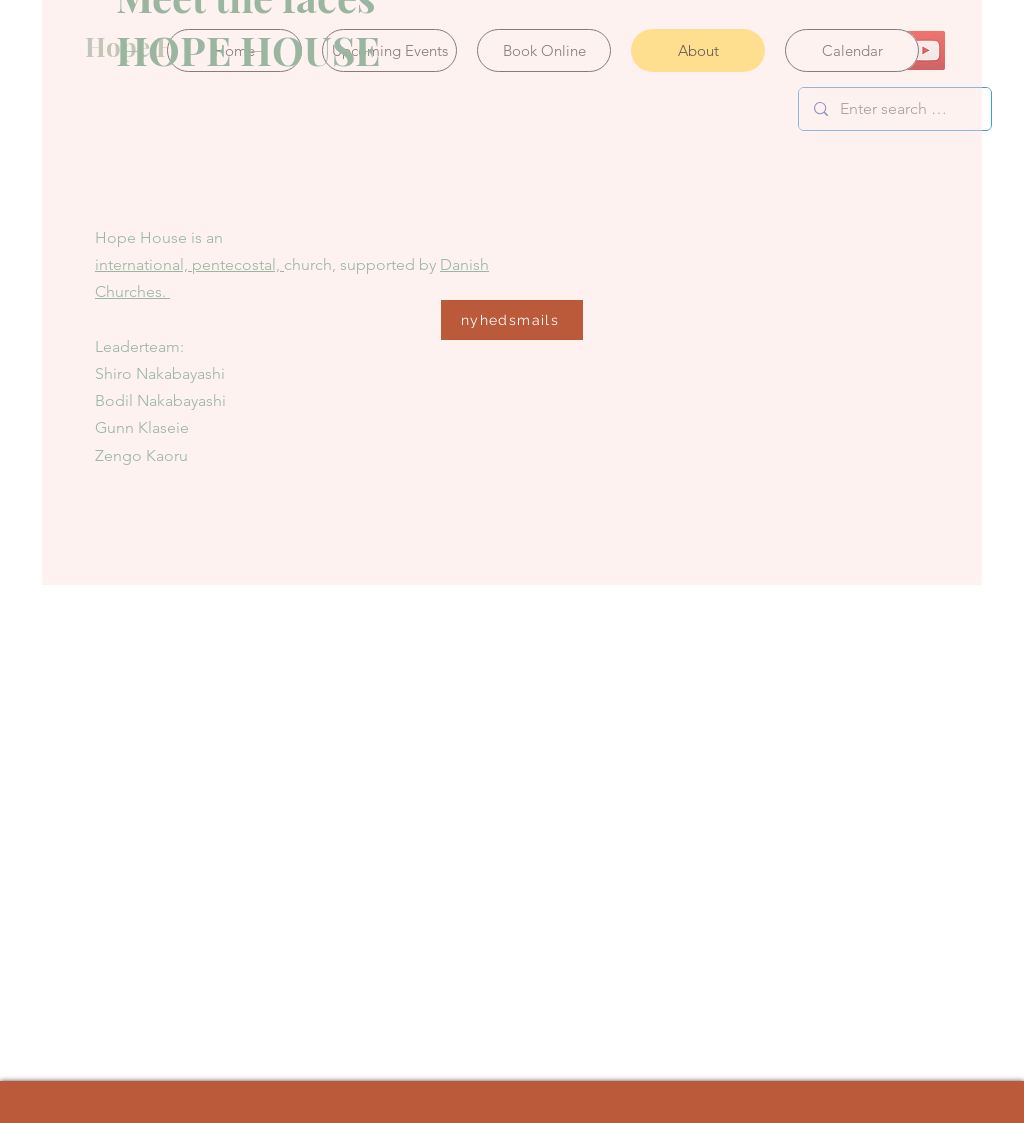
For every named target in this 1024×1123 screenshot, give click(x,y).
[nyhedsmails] (512, 320)
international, (143, 264)
